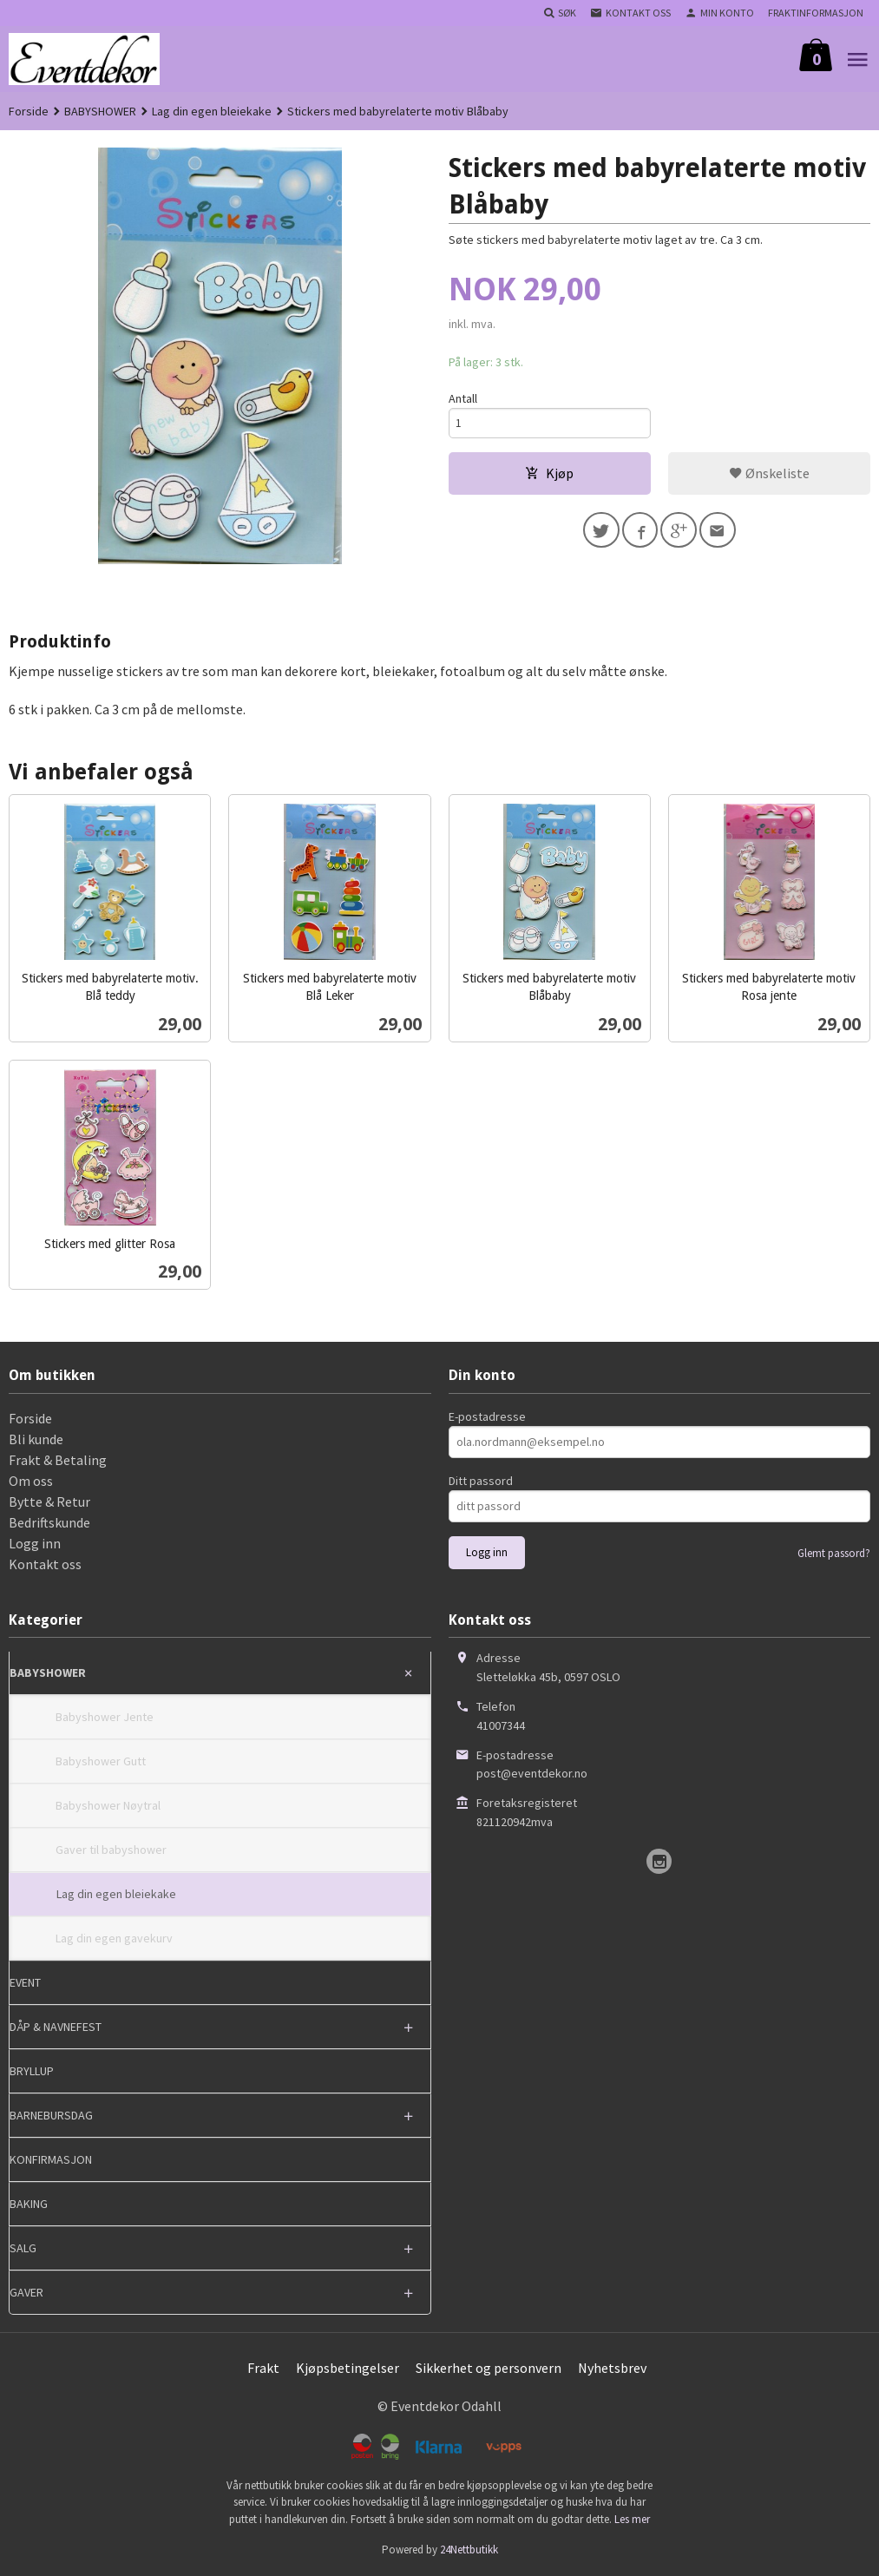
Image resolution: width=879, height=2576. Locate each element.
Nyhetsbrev (612, 2367)
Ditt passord (481, 1480)
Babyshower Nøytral (108, 1805)
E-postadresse (487, 1416)
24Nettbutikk (469, 2549)
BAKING (29, 2203)
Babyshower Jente (105, 1717)
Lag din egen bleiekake (116, 1894)
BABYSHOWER (48, 1672)
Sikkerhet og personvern (488, 2367)
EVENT (25, 1982)
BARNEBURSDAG (51, 2115)
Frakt (263, 2367)
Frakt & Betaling (58, 1460)
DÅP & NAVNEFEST (56, 2026)
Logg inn (35, 1543)
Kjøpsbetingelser (347, 2367)
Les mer (632, 2519)
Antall (463, 398)
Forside (29, 111)
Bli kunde (36, 1439)
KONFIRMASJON (51, 2159)
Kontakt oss (45, 1564)
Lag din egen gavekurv (114, 1938)
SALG (23, 2248)
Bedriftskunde (49, 1522)
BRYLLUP (32, 2071)
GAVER (26, 2292)
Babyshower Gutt (101, 1761)
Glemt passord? (833, 1553)
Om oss (31, 1480)
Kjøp (549, 474)
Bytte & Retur (49, 1501)
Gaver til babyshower (111, 1849)
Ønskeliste (769, 474)
